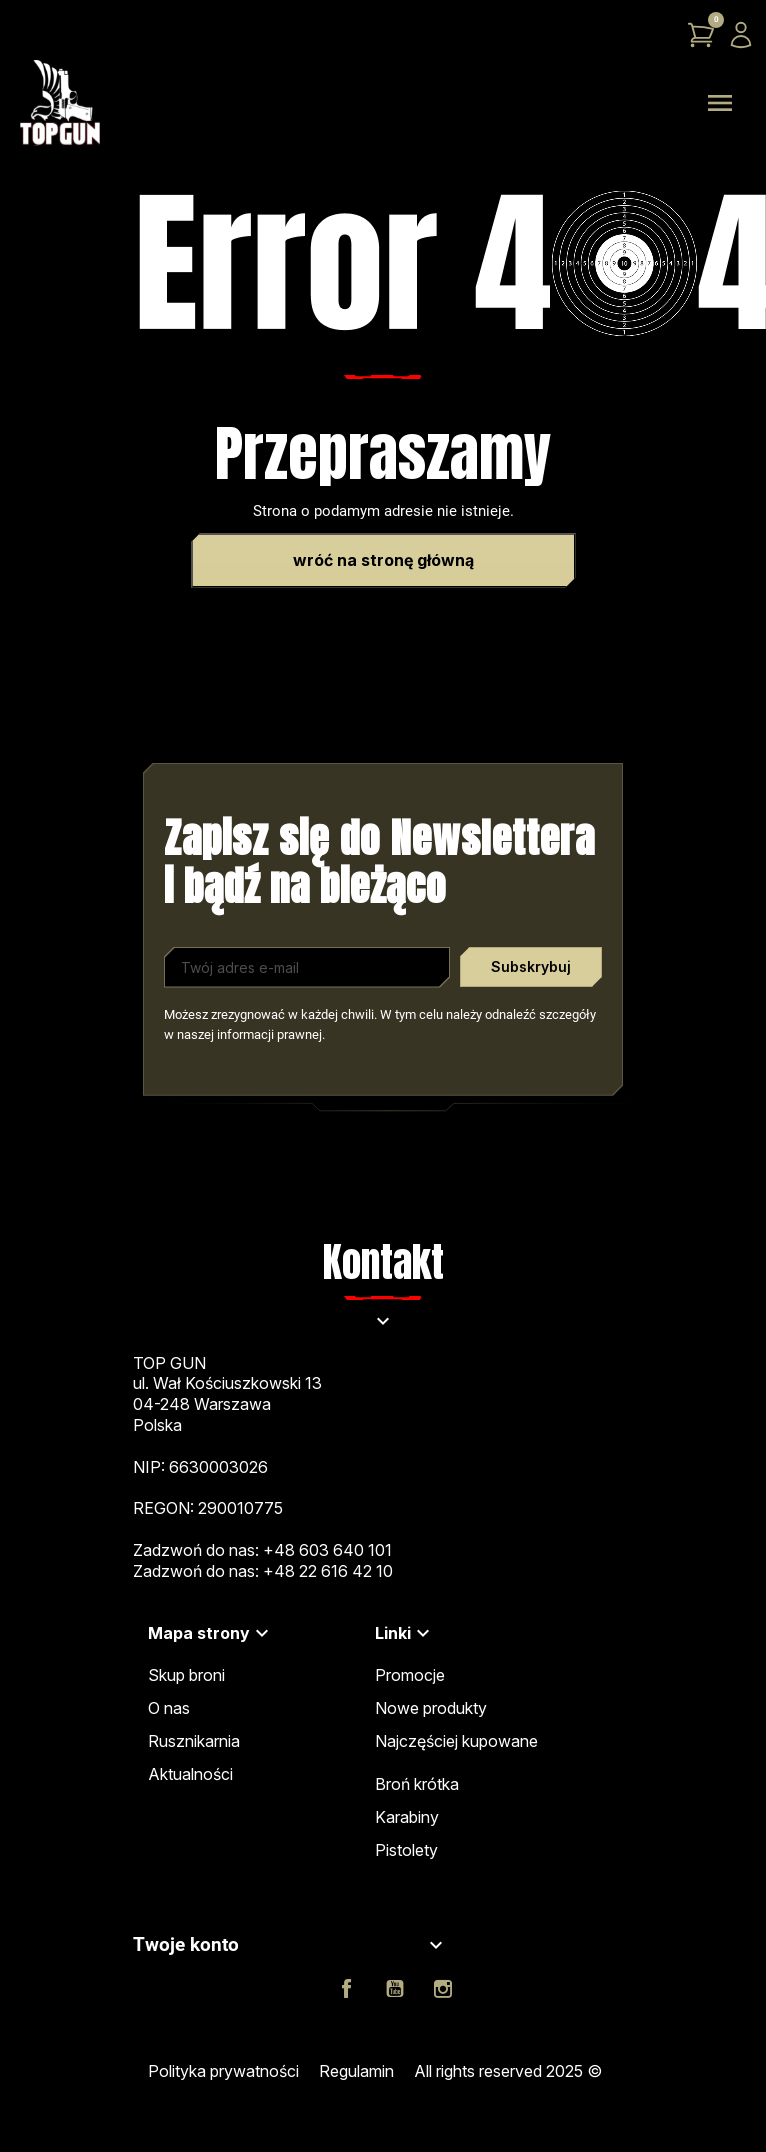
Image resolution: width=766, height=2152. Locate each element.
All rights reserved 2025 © (508, 2071)
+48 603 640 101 (327, 1550)
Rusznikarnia (194, 1741)
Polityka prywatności (223, 2071)
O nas (169, 1708)
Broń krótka (417, 1784)
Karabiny (407, 1817)
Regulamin (356, 2071)
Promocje (410, 1675)
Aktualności (190, 1774)
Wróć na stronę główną (383, 560)
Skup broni (186, 1675)
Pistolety (406, 1850)
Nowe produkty (431, 1708)
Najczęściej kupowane (456, 1741)
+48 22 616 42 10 (328, 1571)
